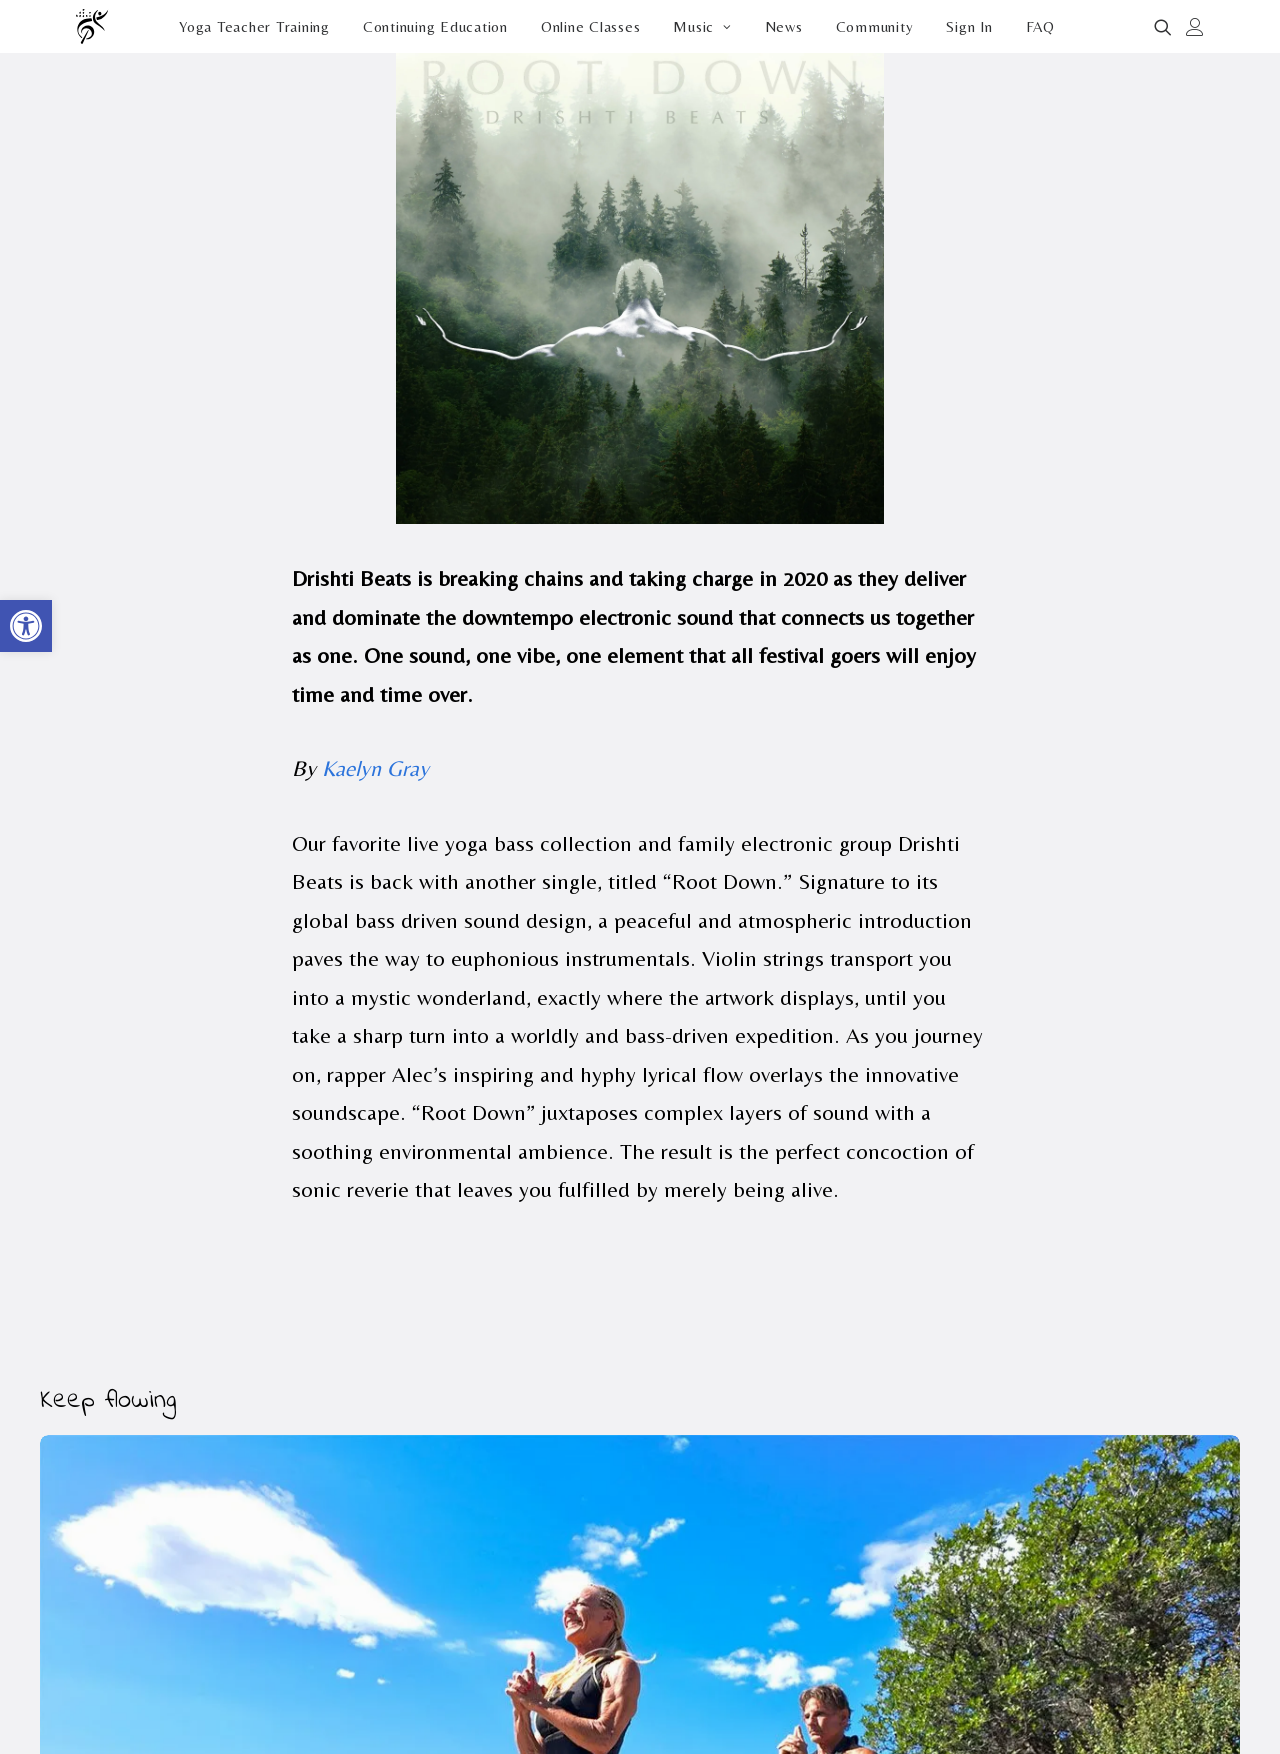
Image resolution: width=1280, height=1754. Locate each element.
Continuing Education (435, 26)
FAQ (1040, 26)
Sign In (969, 26)
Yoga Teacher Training (254, 26)
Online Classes (591, 26)
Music (702, 26)
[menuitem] (254, 26)
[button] (1166, 26)
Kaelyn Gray (375, 768)
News (784, 26)
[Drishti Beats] (93, 26)
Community (875, 26)
